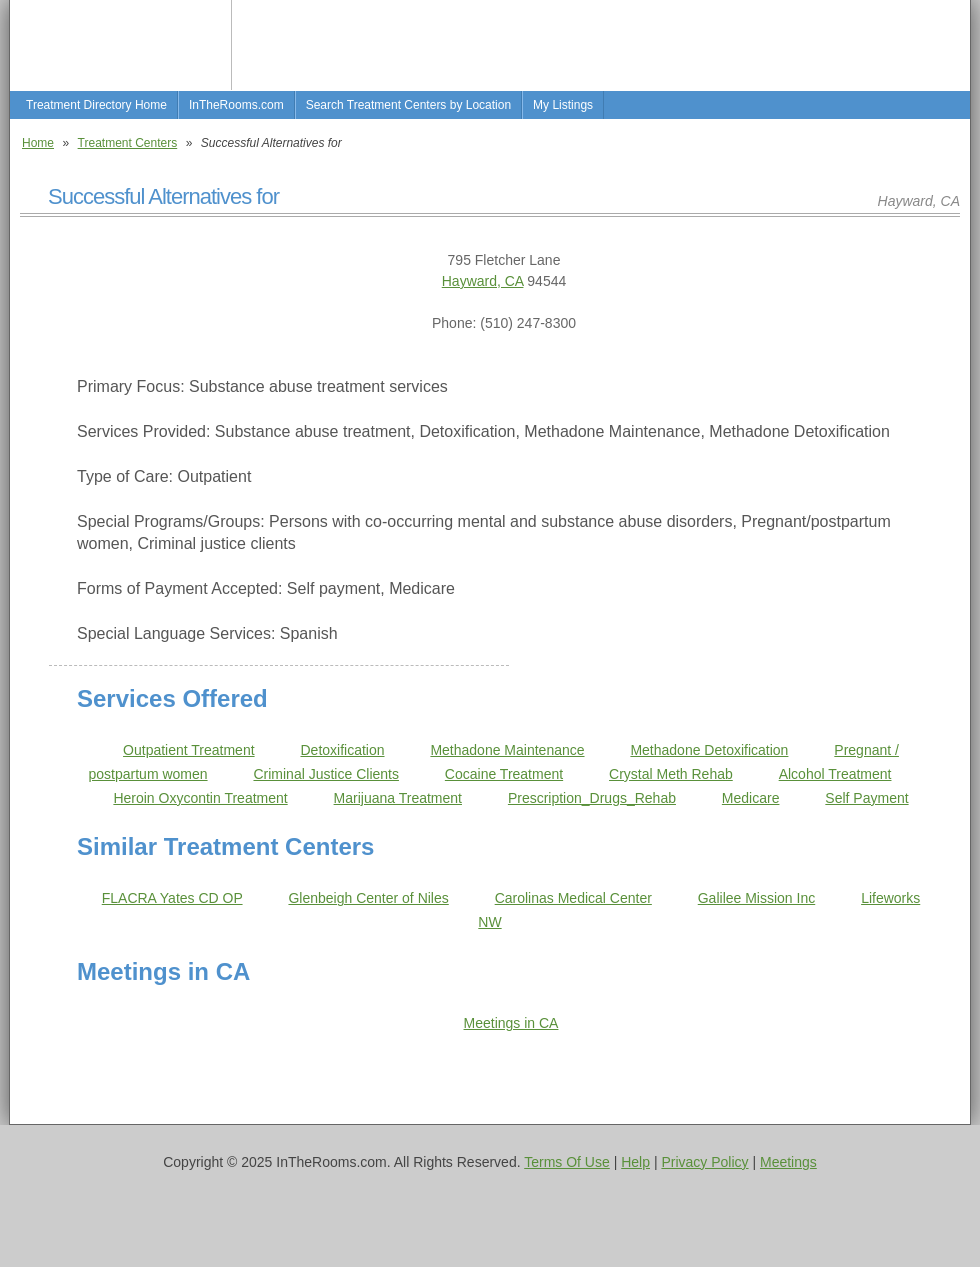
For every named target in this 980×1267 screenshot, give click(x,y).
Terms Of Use (567, 1162)
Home (38, 143)
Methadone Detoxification (709, 750)
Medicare (751, 798)
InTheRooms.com (236, 105)
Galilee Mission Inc (757, 898)
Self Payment (866, 798)
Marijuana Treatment (398, 798)
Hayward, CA (483, 281)
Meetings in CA (511, 1023)
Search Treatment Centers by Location (408, 105)
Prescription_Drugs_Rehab (592, 798)
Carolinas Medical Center (573, 898)
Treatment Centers (128, 143)
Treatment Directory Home (96, 105)
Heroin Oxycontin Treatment (200, 798)
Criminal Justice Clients (325, 774)
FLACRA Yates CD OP (172, 898)
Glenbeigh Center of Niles (368, 898)
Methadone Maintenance (507, 750)
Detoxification (342, 750)
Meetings (788, 1162)
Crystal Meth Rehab (671, 774)
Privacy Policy (704, 1162)
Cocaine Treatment (504, 774)
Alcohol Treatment (835, 774)
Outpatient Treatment (189, 750)
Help (635, 1162)
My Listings (563, 105)
